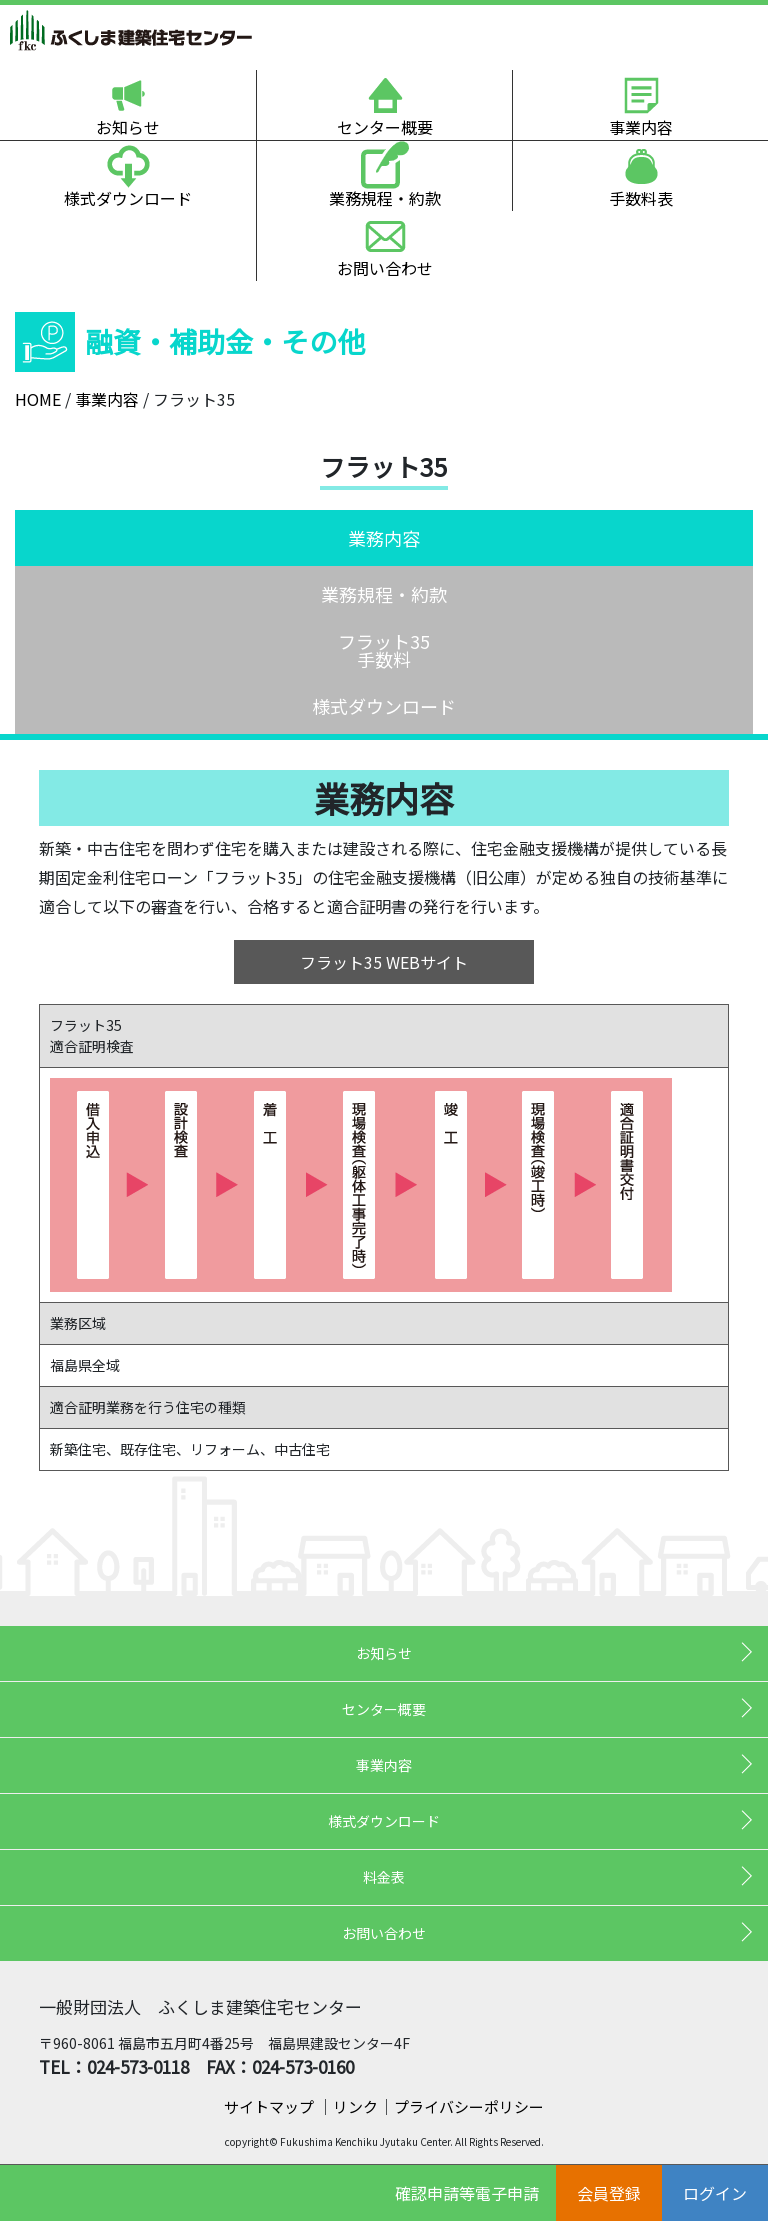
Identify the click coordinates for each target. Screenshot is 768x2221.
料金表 (384, 1877)
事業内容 (641, 127)
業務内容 (384, 538)
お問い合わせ (385, 268)
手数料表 (641, 198)
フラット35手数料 (384, 650)
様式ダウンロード (128, 198)
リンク (355, 2106)
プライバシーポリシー (469, 2106)
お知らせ (128, 127)
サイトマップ (270, 2106)
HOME (38, 399)
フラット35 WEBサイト (384, 962)
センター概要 (385, 127)
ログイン (715, 2193)
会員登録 (609, 2193)
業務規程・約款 (385, 198)
